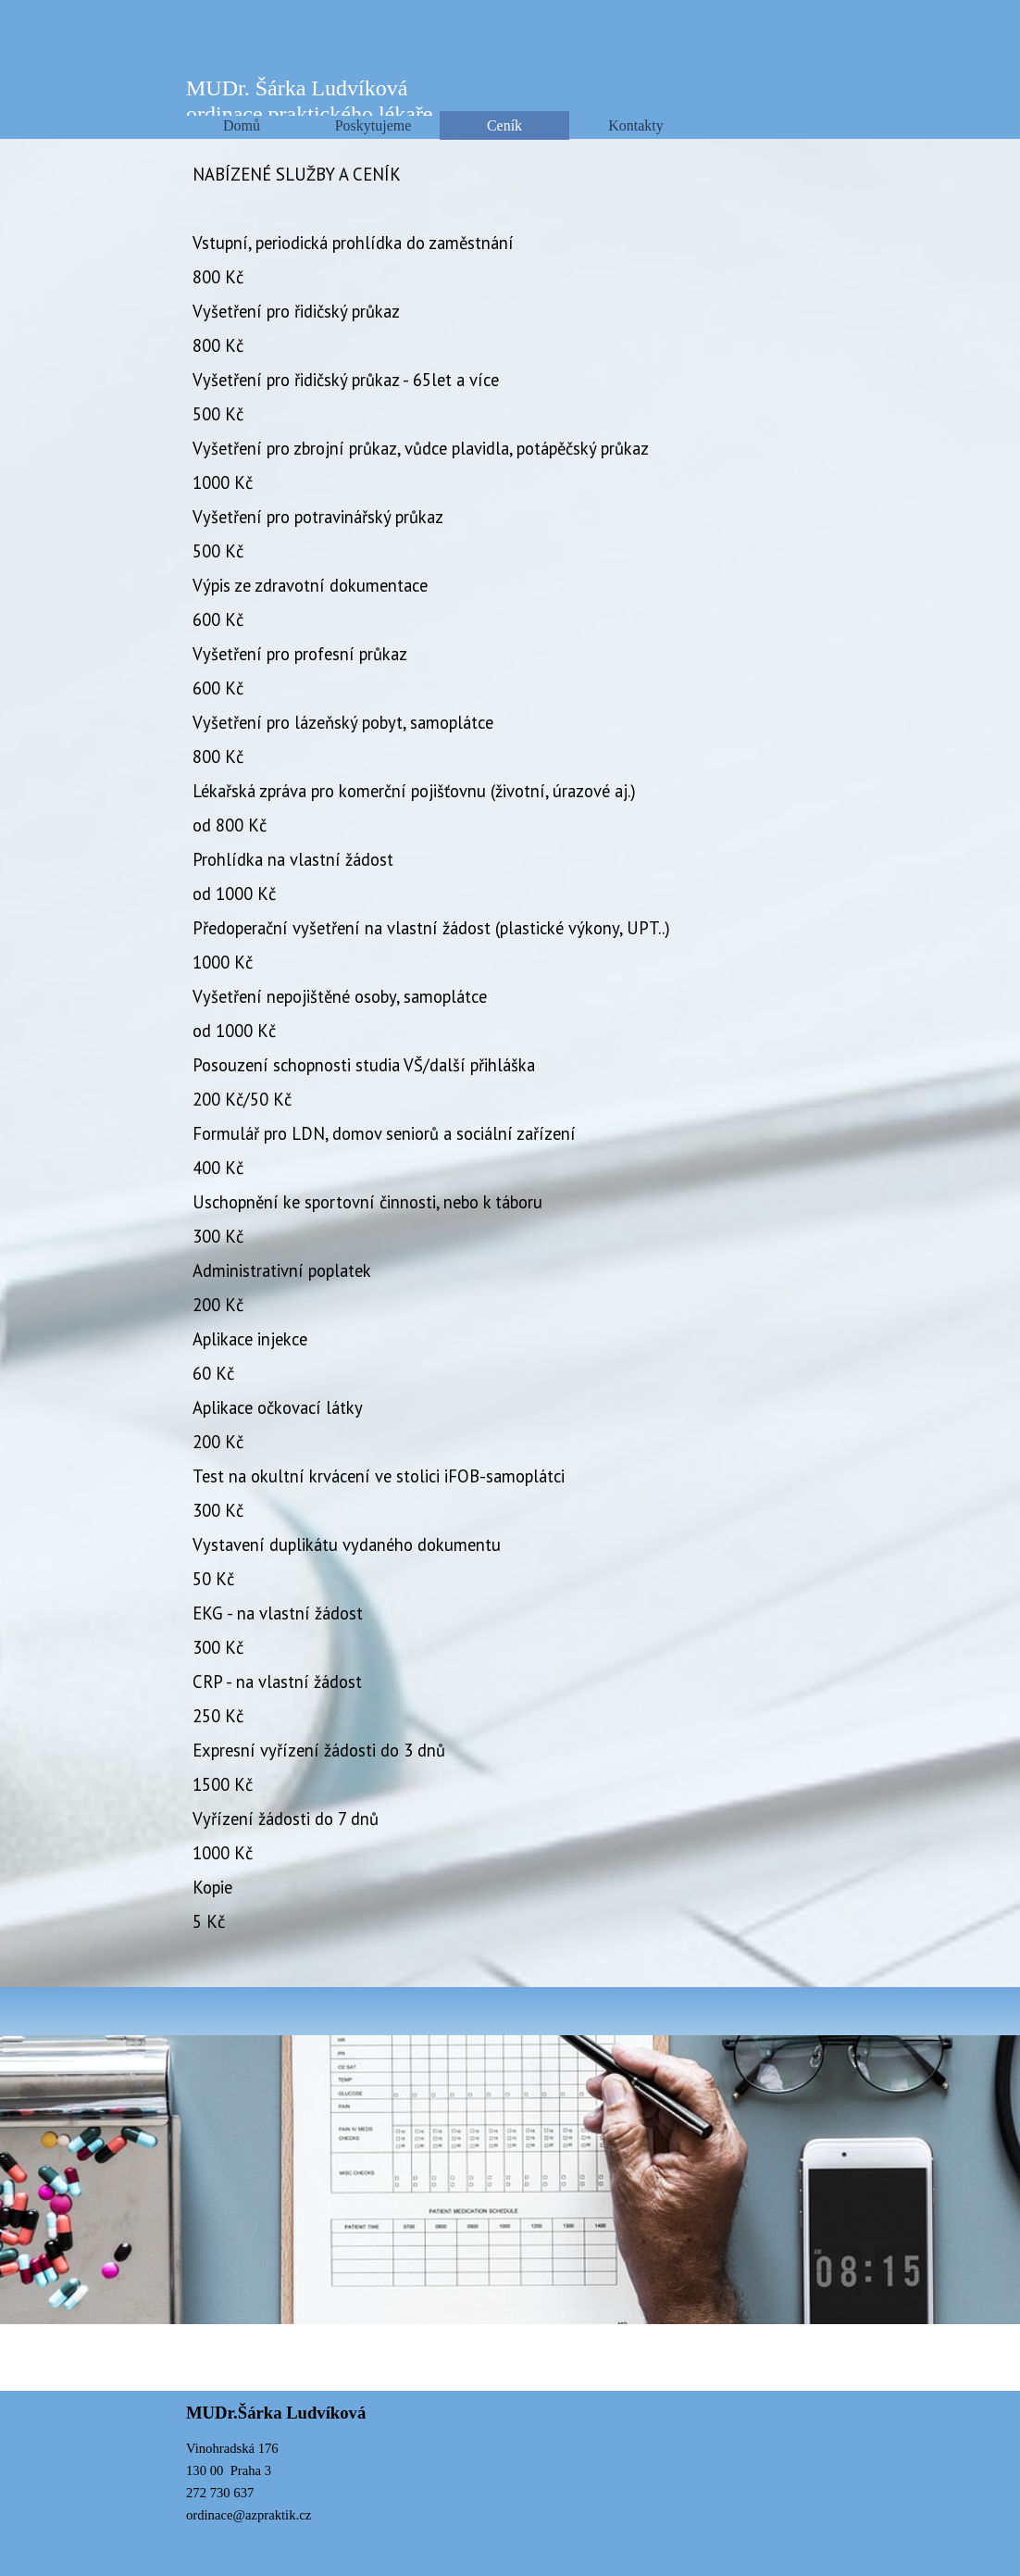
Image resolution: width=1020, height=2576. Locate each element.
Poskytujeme (373, 125)
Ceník (504, 125)
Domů (241, 125)
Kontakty (636, 125)
